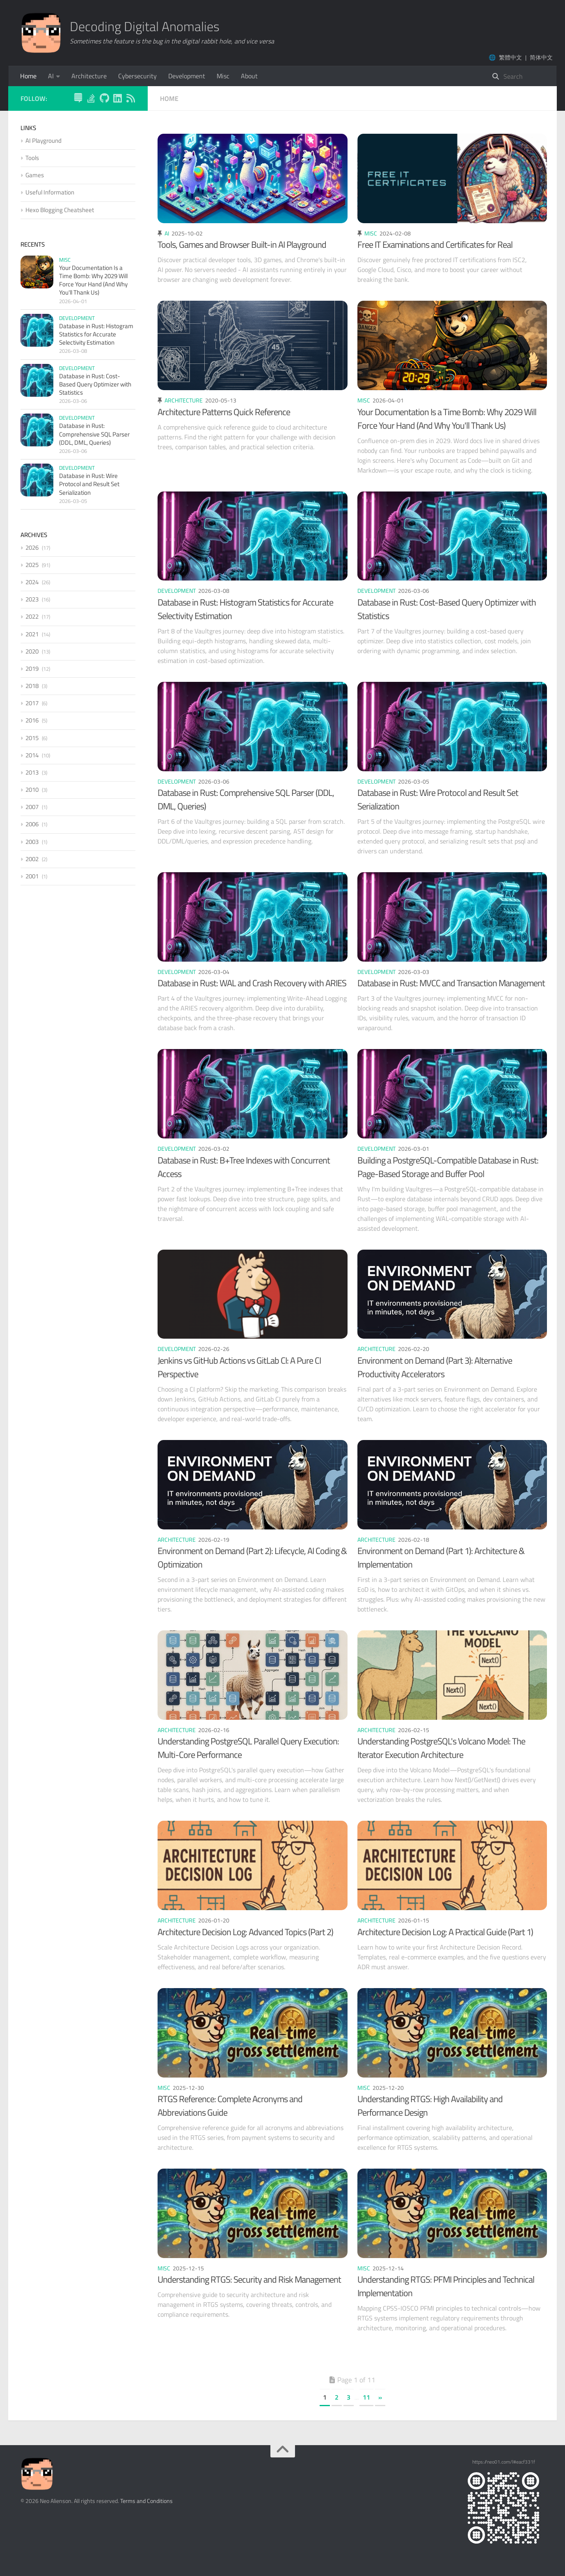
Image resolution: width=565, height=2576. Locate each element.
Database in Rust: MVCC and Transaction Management (451, 983)
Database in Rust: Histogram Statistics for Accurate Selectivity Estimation (245, 609)
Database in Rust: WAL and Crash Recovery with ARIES (252, 983)
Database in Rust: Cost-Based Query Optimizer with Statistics (446, 609)
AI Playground (43, 140)
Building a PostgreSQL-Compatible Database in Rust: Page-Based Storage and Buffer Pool (447, 1167)
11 (366, 2397)
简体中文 (541, 57)
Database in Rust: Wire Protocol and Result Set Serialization (437, 799)
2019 (32, 668)
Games (34, 175)
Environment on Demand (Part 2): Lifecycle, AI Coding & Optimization (252, 1557)
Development (186, 76)
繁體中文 (510, 57)
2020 (32, 651)
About (249, 76)
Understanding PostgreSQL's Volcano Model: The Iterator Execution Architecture (441, 1748)
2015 (32, 738)
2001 (32, 876)
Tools (32, 157)
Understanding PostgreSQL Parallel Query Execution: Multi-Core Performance (248, 1748)
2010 (32, 789)
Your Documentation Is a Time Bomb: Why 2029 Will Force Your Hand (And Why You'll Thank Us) (446, 418)
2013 (32, 772)
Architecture (89, 76)
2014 (32, 755)
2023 (32, 599)
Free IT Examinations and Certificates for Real (434, 244)
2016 (32, 720)
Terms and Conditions (146, 2500)
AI (51, 76)
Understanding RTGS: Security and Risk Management (249, 2279)
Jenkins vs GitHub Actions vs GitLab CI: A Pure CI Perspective (239, 1367)
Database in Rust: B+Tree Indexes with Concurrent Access (244, 1167)
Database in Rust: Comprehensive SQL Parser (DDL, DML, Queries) (246, 799)
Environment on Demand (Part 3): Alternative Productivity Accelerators (434, 1367)
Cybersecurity (137, 76)
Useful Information (49, 192)
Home (28, 76)
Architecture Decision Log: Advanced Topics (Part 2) (245, 1932)
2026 (32, 547)
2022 (32, 616)
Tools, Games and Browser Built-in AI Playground (242, 244)
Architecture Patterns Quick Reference (224, 412)
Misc (223, 76)
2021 (32, 634)
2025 (32, 564)
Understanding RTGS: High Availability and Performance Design (430, 2105)
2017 (32, 703)
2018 (32, 685)
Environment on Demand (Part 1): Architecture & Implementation (440, 1557)
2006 (32, 824)
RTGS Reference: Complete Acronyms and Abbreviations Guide (230, 2105)
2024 (32, 582)
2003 (32, 841)
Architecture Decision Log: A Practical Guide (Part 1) (445, 1932)
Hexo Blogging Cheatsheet (59, 210)
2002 (32, 859)
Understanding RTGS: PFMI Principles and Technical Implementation (445, 2286)
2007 (32, 806)
